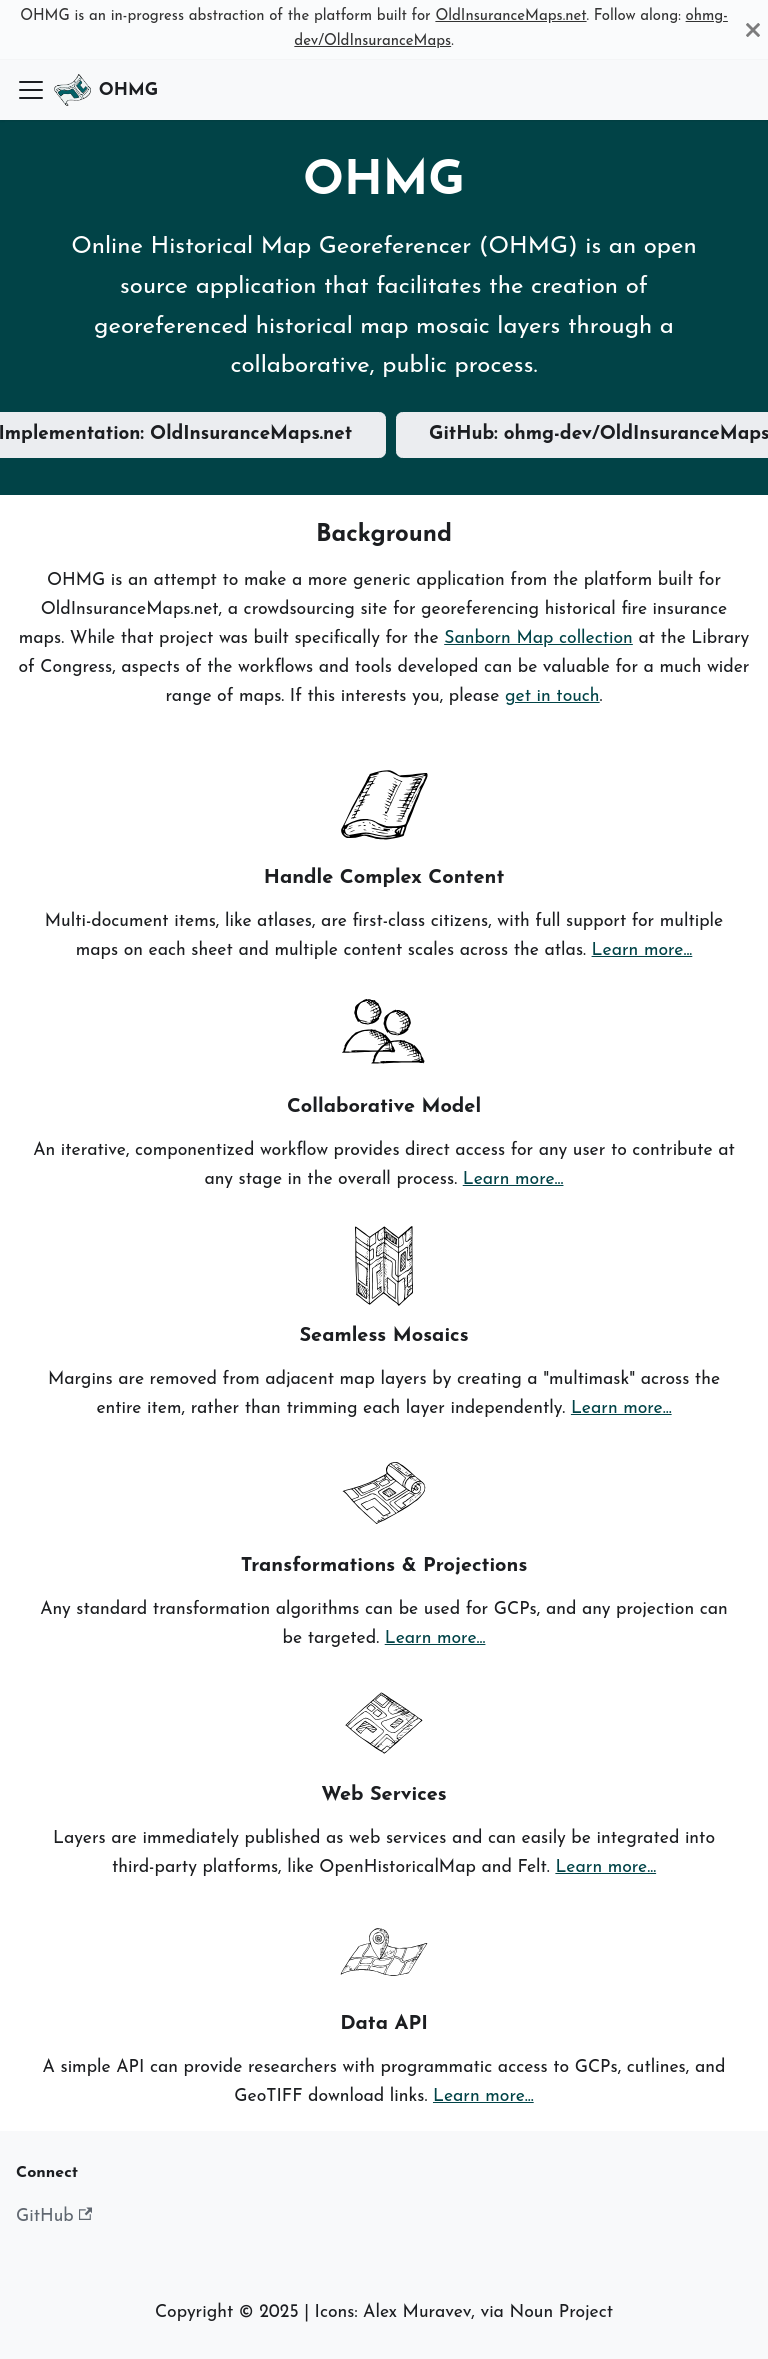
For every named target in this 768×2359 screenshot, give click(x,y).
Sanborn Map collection (538, 638)
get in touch (552, 696)
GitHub (54, 2216)
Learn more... (642, 950)
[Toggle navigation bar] (31, 90)
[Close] (753, 29)
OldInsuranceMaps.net (510, 16)
